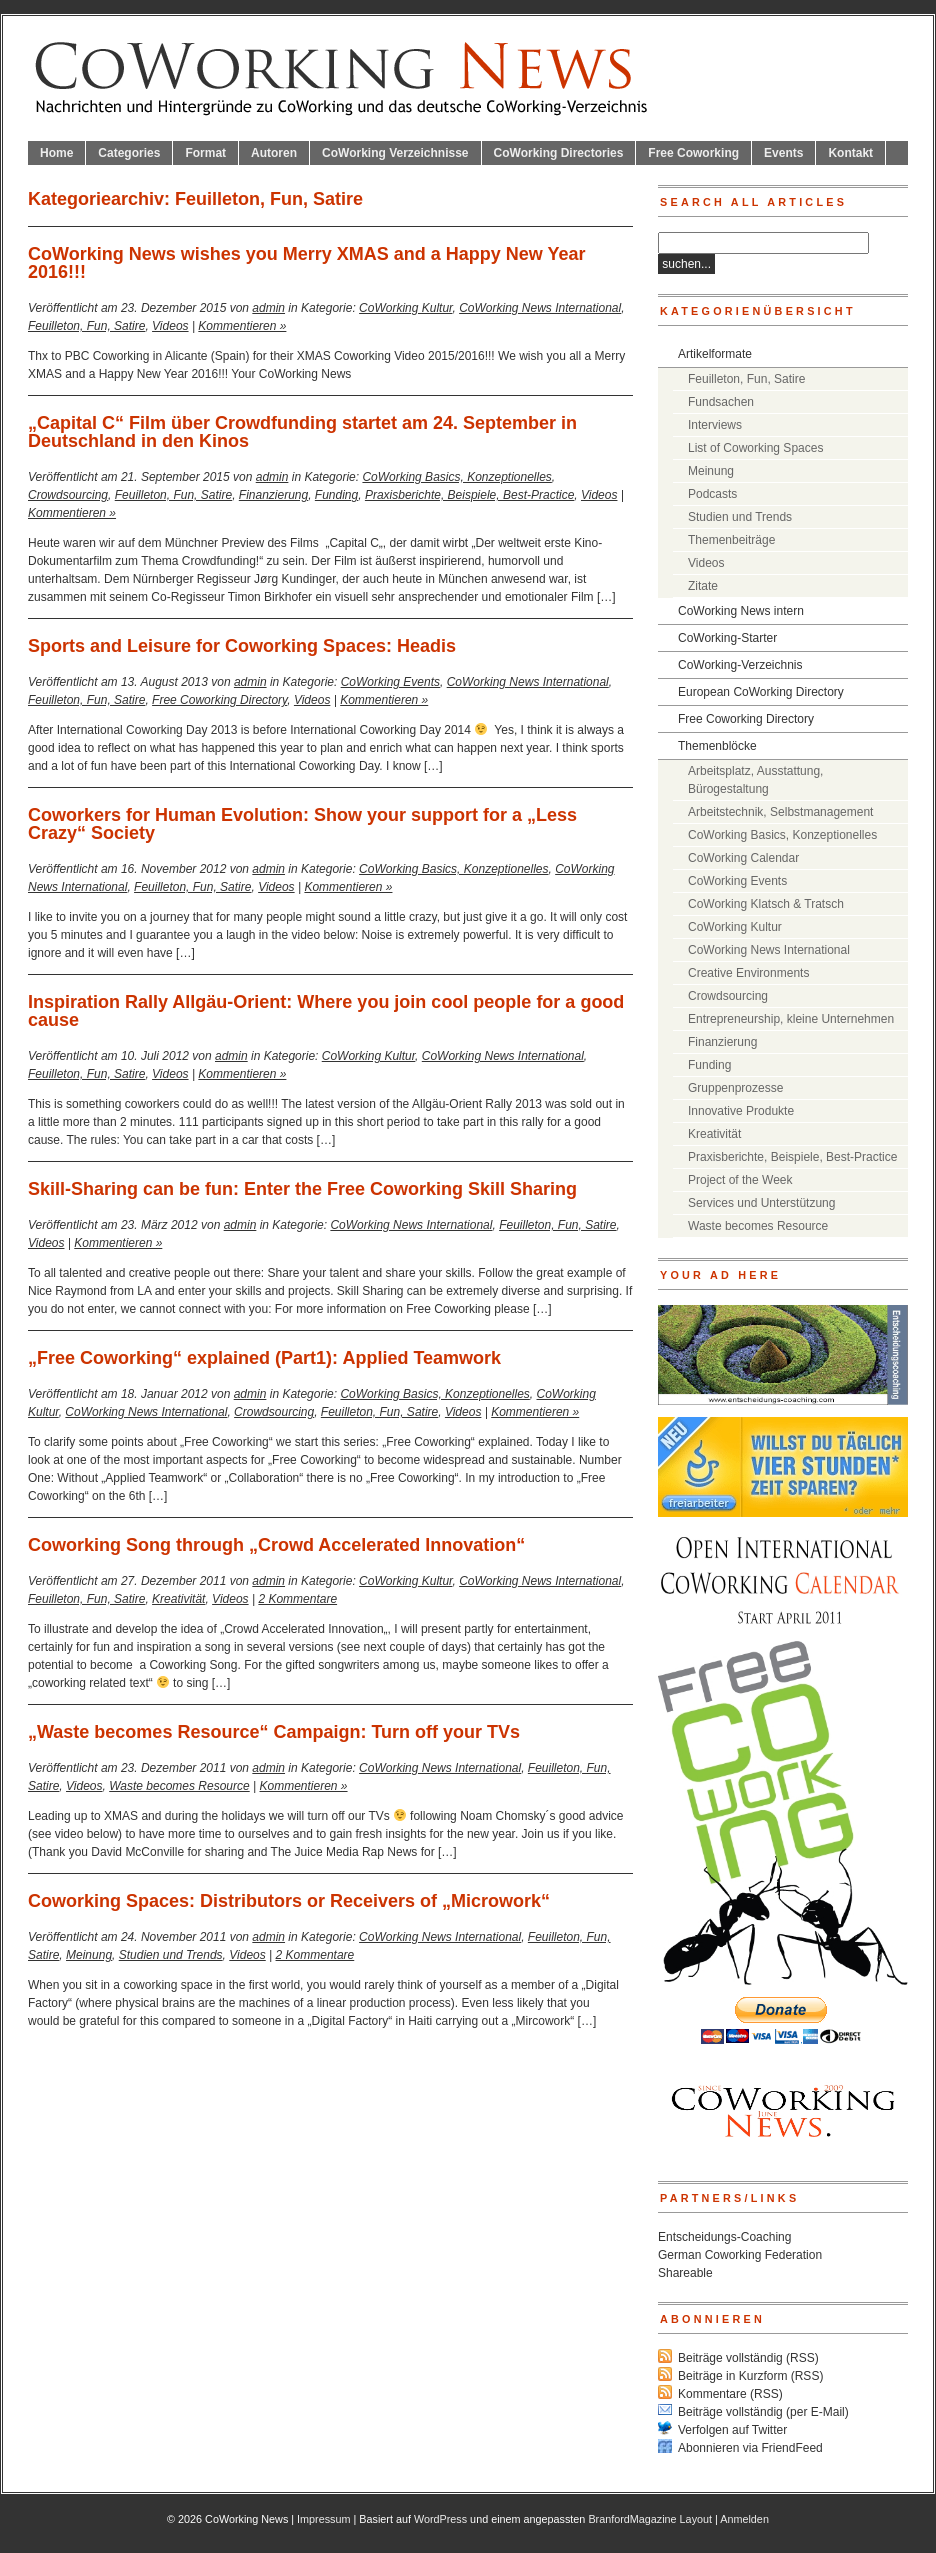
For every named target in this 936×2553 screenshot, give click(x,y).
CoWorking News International (540, 308)
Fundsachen (721, 402)
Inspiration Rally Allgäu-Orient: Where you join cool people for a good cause (326, 1011)
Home (56, 153)
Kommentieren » (242, 326)
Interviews (715, 425)
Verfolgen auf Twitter (732, 2430)
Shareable (685, 2273)
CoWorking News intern (741, 611)
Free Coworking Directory (219, 700)
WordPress (440, 2519)
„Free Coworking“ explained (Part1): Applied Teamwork (264, 1358)
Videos (170, 326)
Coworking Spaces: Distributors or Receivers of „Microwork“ (289, 1901)
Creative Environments (748, 973)
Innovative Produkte (741, 1111)
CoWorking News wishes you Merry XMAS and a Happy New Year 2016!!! (307, 263)
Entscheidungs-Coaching (724, 2237)
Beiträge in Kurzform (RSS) (750, 2376)
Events (783, 153)
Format (205, 153)
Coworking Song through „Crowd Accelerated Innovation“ (276, 1545)
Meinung (89, 1955)
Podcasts (712, 494)
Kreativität (178, 1599)
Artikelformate (715, 354)
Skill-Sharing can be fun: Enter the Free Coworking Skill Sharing (302, 1189)
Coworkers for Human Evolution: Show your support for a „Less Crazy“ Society (302, 824)
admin (268, 308)
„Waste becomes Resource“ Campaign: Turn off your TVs (274, 1732)
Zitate (703, 586)
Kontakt (850, 153)
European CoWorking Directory (761, 692)
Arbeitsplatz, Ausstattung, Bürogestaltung (755, 780)
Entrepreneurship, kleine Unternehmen (791, 1019)
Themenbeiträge (731, 540)
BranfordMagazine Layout (650, 2519)
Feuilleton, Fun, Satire (86, 326)
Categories (129, 153)
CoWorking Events (390, 682)
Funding (336, 495)
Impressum (323, 2519)
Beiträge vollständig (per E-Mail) (763, 2412)
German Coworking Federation (740, 2255)
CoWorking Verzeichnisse (395, 153)
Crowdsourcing (68, 495)
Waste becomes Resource (179, 1786)
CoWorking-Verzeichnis (740, 665)
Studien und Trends (171, 1955)
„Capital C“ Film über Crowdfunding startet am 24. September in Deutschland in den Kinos (302, 432)
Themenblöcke (717, 746)
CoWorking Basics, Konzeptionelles (456, 477)
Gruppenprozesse (735, 1088)
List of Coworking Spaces (755, 448)
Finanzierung (273, 495)
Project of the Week (740, 1180)
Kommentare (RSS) (730, 2394)
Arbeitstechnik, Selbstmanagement (780, 812)
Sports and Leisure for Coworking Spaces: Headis (242, 646)
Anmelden (744, 2519)
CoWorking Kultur (405, 308)
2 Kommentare (297, 1599)
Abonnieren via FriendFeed (750, 2448)
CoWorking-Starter (727, 638)
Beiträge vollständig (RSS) (748, 2358)
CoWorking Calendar (743, 858)
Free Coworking (693, 153)
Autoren (274, 153)
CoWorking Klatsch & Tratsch (766, 904)
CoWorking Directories (559, 153)
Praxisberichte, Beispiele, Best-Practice (469, 495)
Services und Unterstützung (761, 1203)
